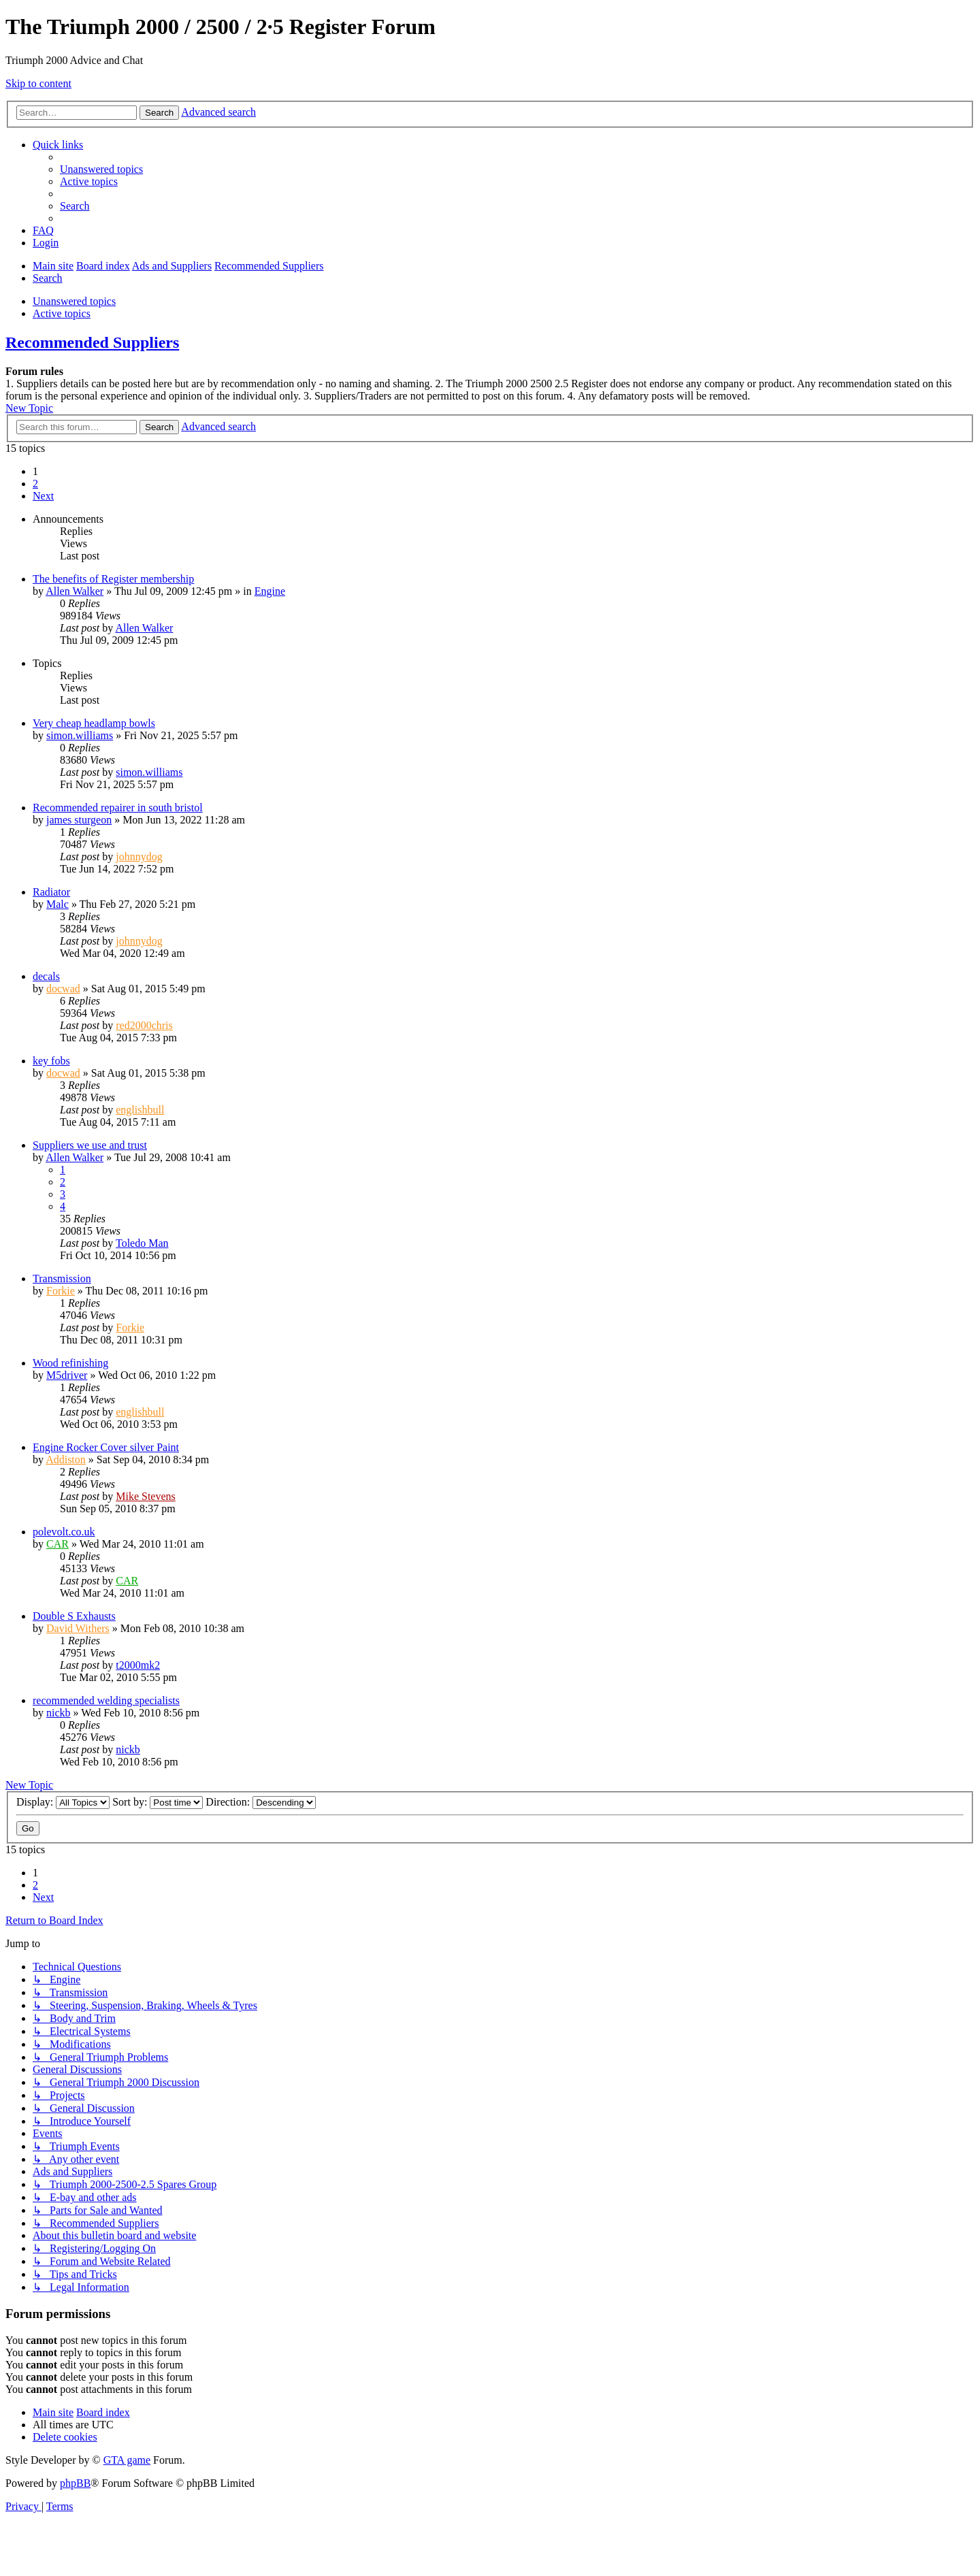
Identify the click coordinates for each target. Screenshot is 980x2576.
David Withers (78, 1628)
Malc (57, 904)
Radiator (51, 892)
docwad (63, 988)
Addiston (66, 1459)
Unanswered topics (74, 301)
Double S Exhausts (74, 1616)
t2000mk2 (138, 1665)
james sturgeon (79, 820)
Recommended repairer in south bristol (118, 807)
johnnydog (139, 856)
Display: (63, 1802)
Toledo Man (142, 1243)
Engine (270, 591)
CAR (57, 1544)
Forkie (60, 1291)
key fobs (51, 1060)
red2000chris (144, 1025)
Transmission (62, 1278)
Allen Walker (74, 591)
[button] (43, 496)
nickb (58, 1712)
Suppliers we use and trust (90, 1145)
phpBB (75, 2483)
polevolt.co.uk (64, 1531)
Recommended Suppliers (92, 342)
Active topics (62, 313)
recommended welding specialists (106, 1700)
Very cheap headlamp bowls (94, 723)
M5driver (66, 1375)
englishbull (140, 1109)
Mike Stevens (146, 1496)
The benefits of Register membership (113, 579)
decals (46, 976)
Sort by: (157, 1802)
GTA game (126, 2460)
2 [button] (35, 483)
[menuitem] (101, 169)
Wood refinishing (70, 1363)
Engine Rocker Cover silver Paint (106, 1447)
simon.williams (79, 735)
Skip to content (38, 83)
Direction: (261, 1802)
